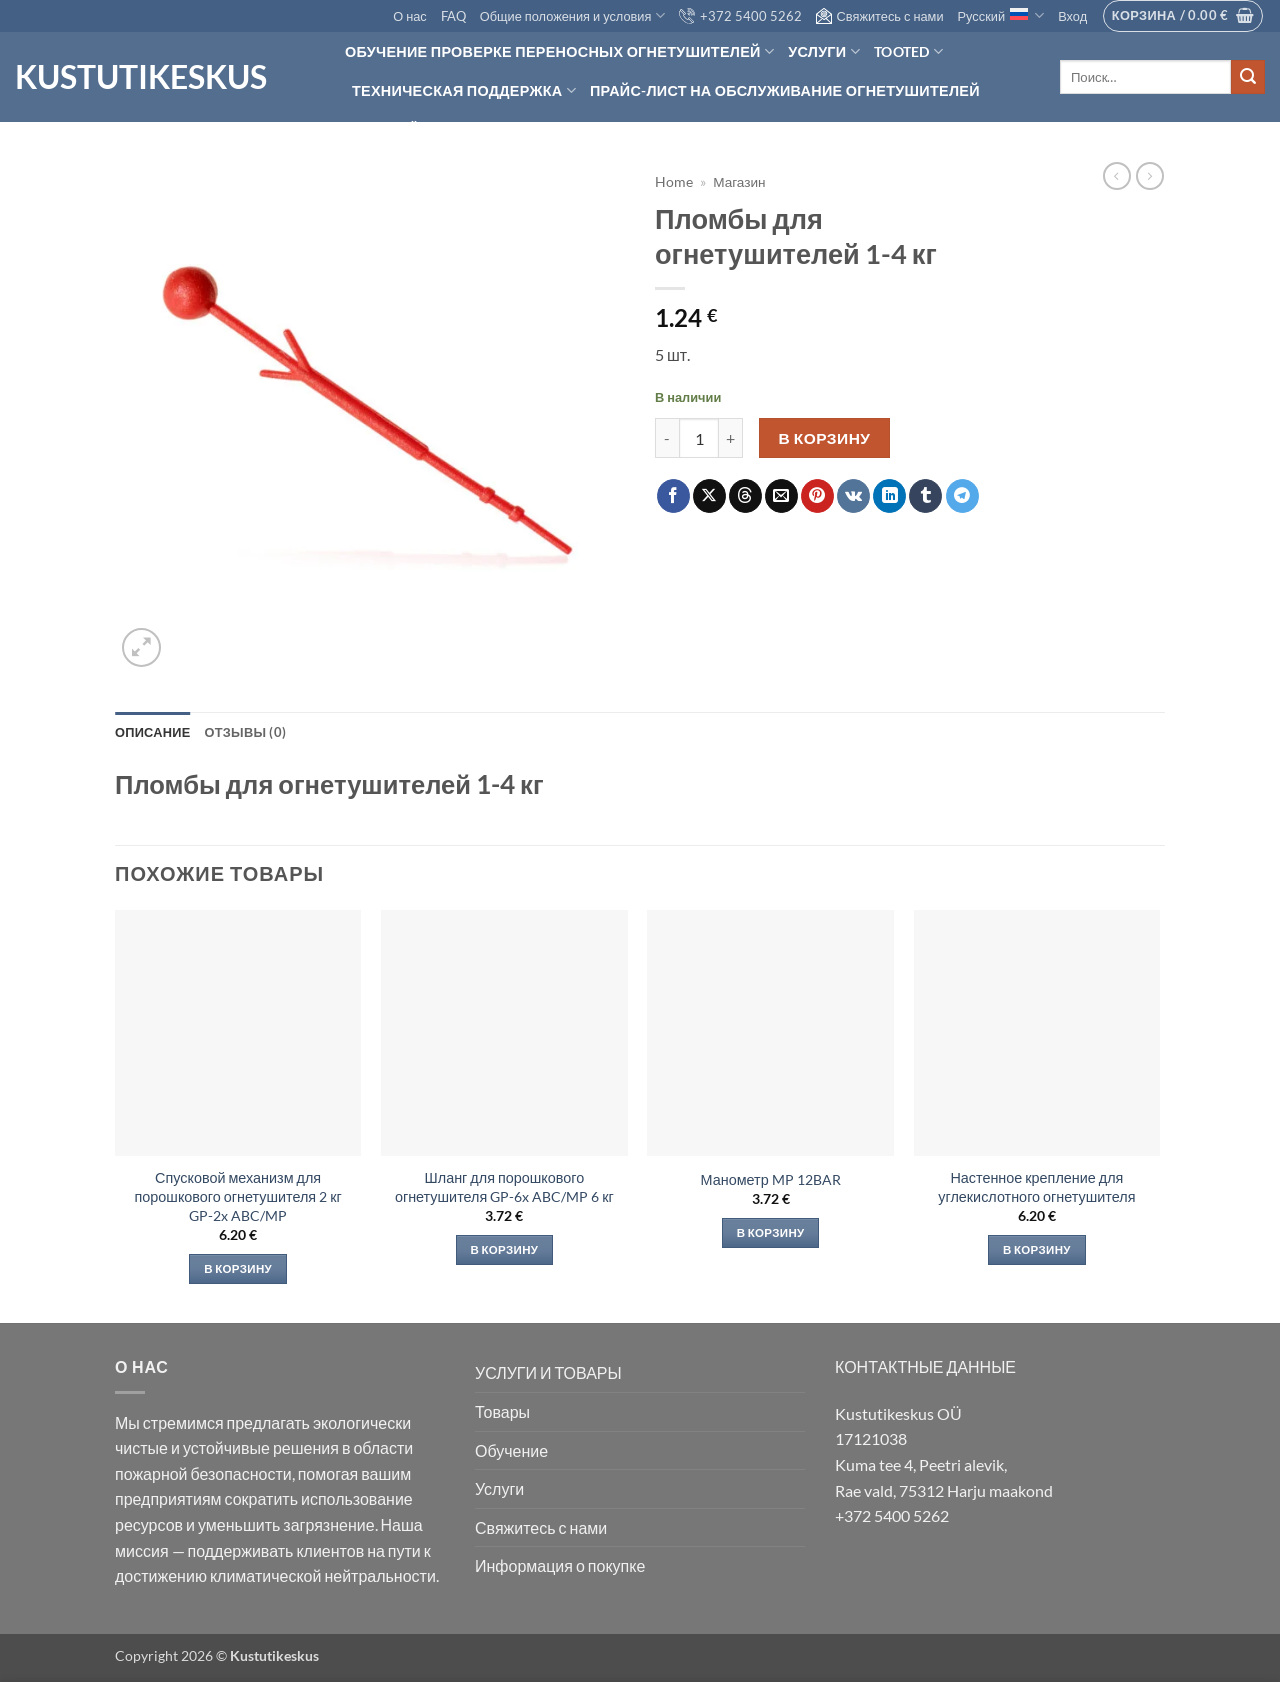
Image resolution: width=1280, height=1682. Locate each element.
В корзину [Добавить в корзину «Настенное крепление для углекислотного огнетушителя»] (1037, 1249)
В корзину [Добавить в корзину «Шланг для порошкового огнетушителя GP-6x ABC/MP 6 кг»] (504, 1249)
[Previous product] (1150, 176)
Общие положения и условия (572, 15)
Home (674, 182)
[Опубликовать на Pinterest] (817, 496)
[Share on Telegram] (962, 496)
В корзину (825, 438)
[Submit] (1248, 77)
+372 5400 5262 (740, 16)
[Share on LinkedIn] (889, 496)
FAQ (453, 16)
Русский (1001, 15)
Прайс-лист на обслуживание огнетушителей (785, 90)
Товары (502, 1411)
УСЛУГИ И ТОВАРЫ (548, 1372)
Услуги (824, 51)
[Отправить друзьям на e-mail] (781, 496)
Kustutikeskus (141, 77)
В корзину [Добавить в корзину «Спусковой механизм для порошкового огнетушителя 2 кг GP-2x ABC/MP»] (238, 1268)
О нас (410, 16)
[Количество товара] (699, 438)
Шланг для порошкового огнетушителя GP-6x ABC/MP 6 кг (504, 1187)
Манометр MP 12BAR (771, 1179)
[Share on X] (709, 496)
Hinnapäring (403, 127)
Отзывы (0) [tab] (246, 732)
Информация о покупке (560, 1565)
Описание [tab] (153, 732)
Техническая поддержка (464, 90)
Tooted (908, 51)
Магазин (739, 182)
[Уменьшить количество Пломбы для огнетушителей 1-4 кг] (667, 438)
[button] (1072, 16)
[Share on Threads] (745, 496)
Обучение (511, 1450)
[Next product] (1117, 176)
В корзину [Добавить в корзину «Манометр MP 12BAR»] (771, 1232)
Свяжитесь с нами (880, 16)
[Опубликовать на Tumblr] (925, 496)
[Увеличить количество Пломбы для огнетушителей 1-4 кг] (731, 438)
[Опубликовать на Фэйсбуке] (673, 496)
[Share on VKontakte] (853, 496)
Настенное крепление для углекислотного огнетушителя (1036, 1187)
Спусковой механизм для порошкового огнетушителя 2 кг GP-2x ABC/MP (238, 1196)
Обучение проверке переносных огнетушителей (559, 51)
